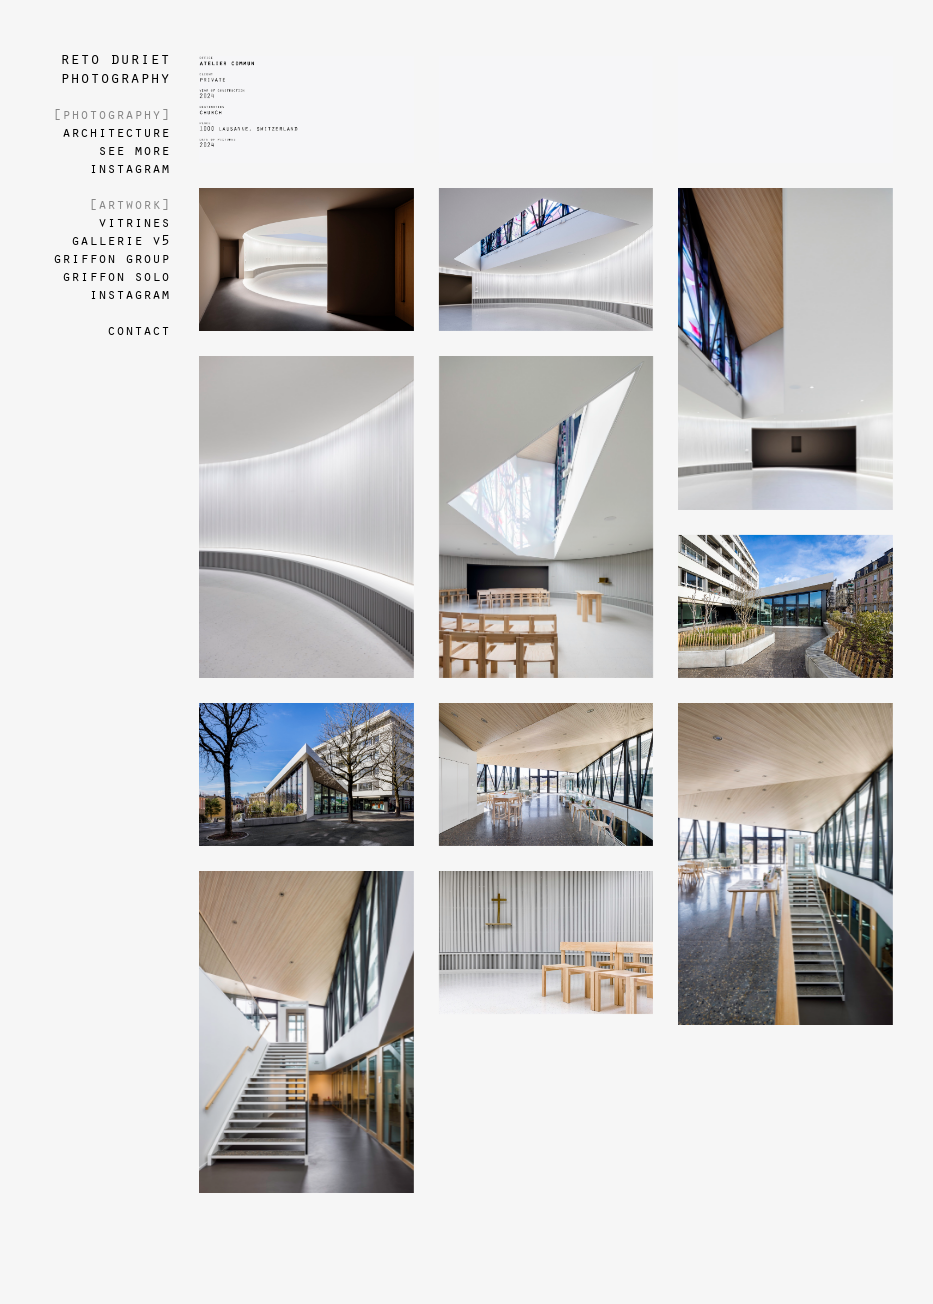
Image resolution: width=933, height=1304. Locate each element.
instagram (129, 169)
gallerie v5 (120, 241)
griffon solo (116, 277)
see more (134, 151)
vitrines (134, 223)
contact (138, 331)
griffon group (111, 259)
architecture (116, 133)
